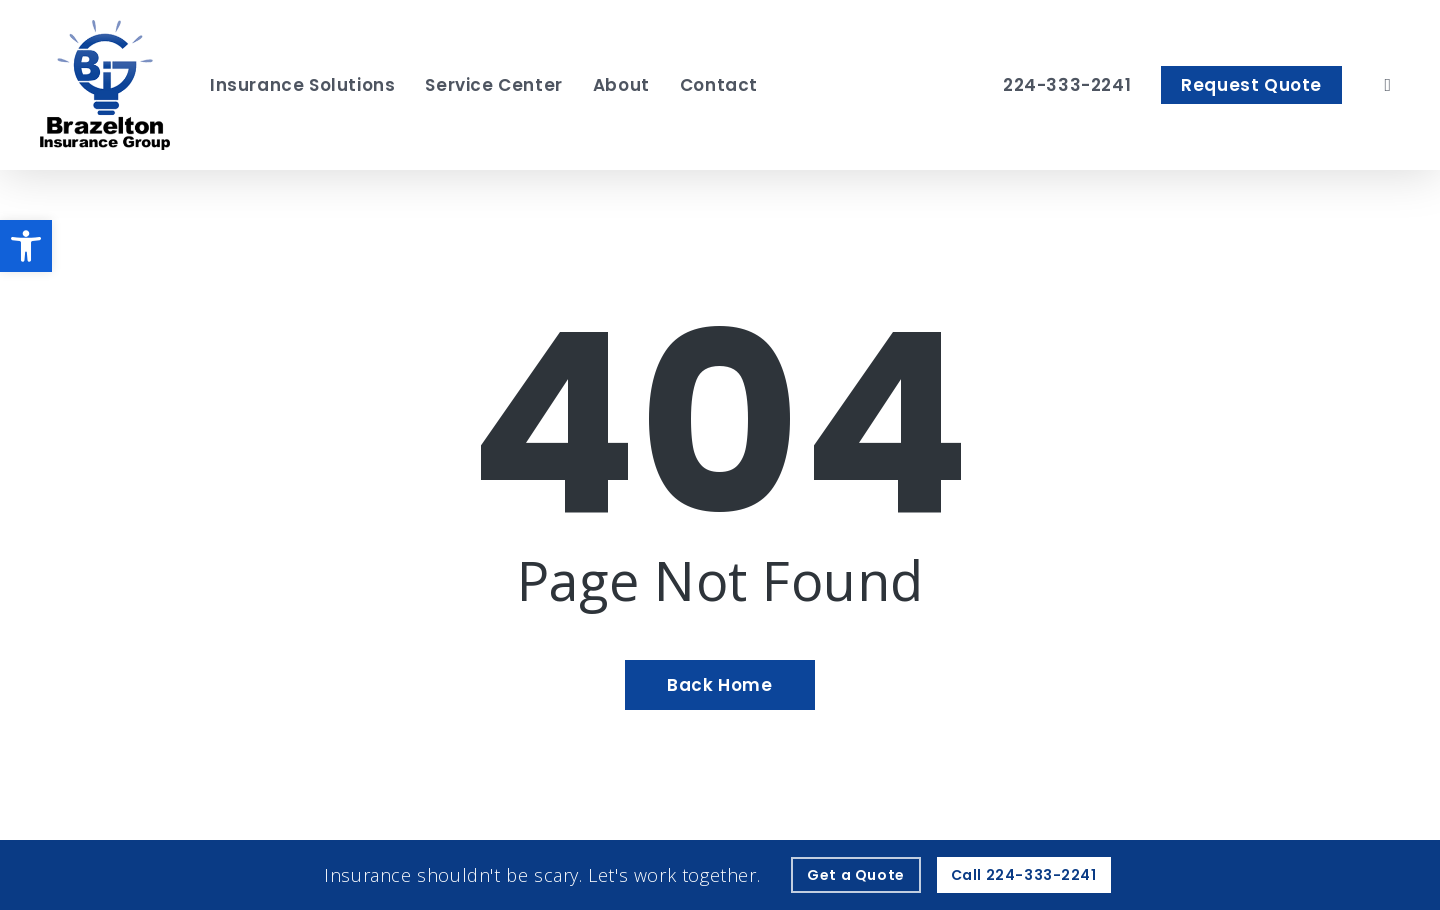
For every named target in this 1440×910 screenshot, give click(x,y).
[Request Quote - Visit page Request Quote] (1251, 85)
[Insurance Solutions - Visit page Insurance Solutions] (302, 85)
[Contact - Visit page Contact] (719, 85)
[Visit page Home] (105, 85)
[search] (1388, 85)
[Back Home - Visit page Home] (719, 685)
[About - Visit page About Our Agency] (621, 85)
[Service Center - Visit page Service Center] (493, 85)
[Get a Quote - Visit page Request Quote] (856, 875)
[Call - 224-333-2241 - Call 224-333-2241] (1024, 875)
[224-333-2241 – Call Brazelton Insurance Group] (1067, 85)
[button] (26, 246)
